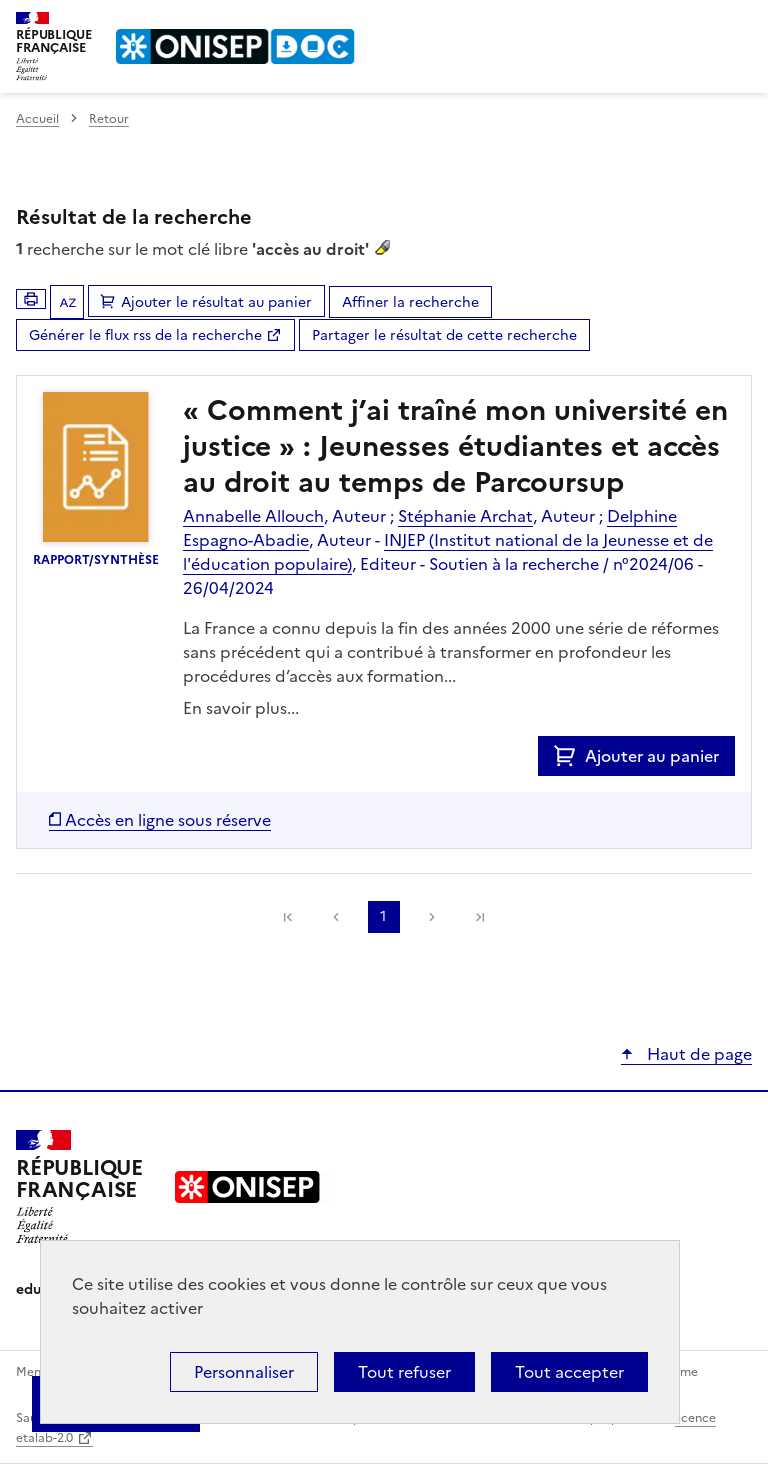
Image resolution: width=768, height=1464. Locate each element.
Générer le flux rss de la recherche (145, 335)
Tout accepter (569, 1372)
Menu (740, 24)
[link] (288, 917)
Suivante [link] (432, 917)
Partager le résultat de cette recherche (444, 335)
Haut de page (697, 1054)
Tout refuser (404, 1372)
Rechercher (700, 24)
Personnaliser (244, 1372)
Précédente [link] (336, 917)
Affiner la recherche (410, 302)
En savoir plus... (241, 708)
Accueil (37, 119)
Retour (109, 119)
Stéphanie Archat (465, 516)
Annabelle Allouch (253, 516)
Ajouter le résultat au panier (216, 302)
